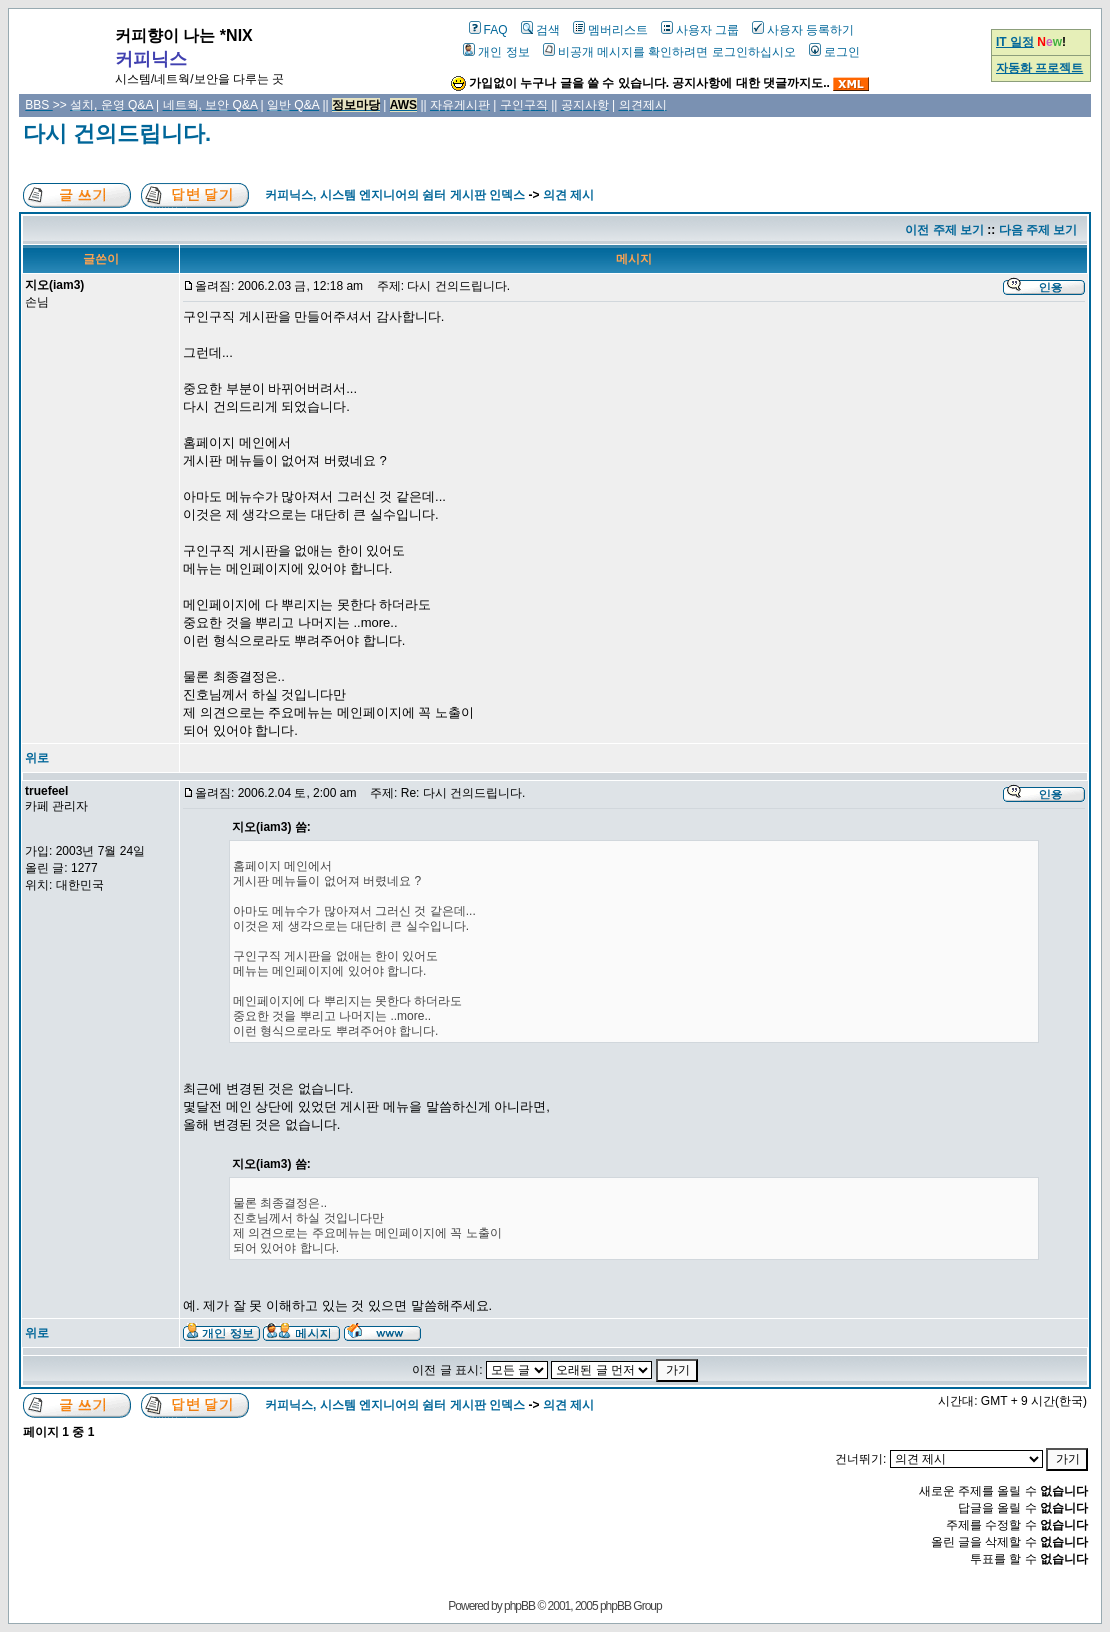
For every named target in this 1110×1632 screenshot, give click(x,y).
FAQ (488, 30)
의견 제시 (568, 195)
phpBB (519, 1606)
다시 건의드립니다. (117, 133)
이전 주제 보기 (944, 230)
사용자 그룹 (700, 30)
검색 (540, 30)
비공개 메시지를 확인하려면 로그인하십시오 (669, 52)
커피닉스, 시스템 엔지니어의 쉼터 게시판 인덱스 (395, 195)
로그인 (834, 52)
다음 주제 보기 (1038, 230)
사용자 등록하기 (803, 30)
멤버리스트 (610, 30)
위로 (37, 758)
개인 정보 (496, 52)
